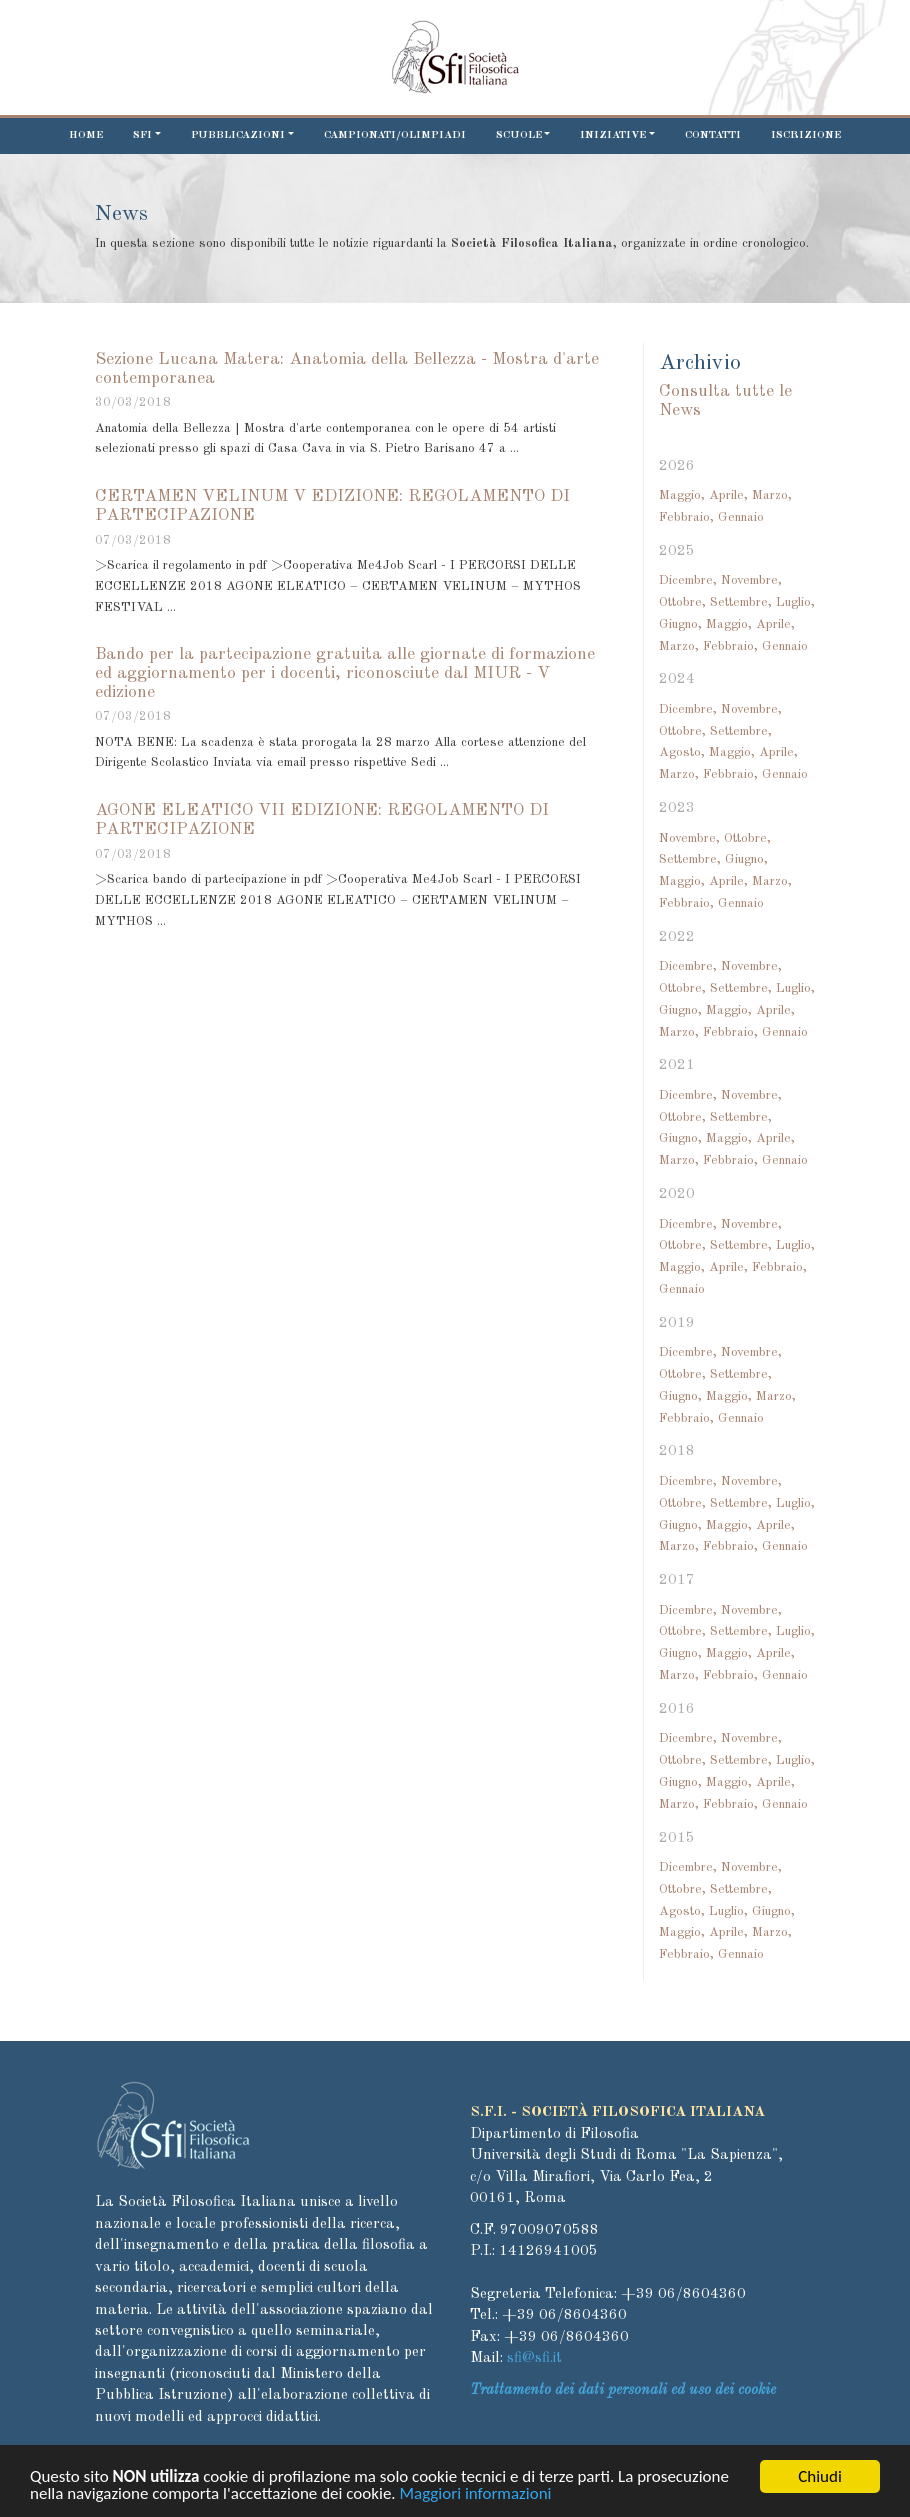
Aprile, (728, 495)
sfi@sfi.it (534, 2358)
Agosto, (682, 752)
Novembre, (751, 580)
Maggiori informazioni (476, 2498)
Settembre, (741, 602)
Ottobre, (682, 602)
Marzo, (772, 495)
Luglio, (795, 602)
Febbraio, (686, 517)
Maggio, (682, 495)
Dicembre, (688, 580)
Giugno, (680, 624)
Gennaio (741, 517)
